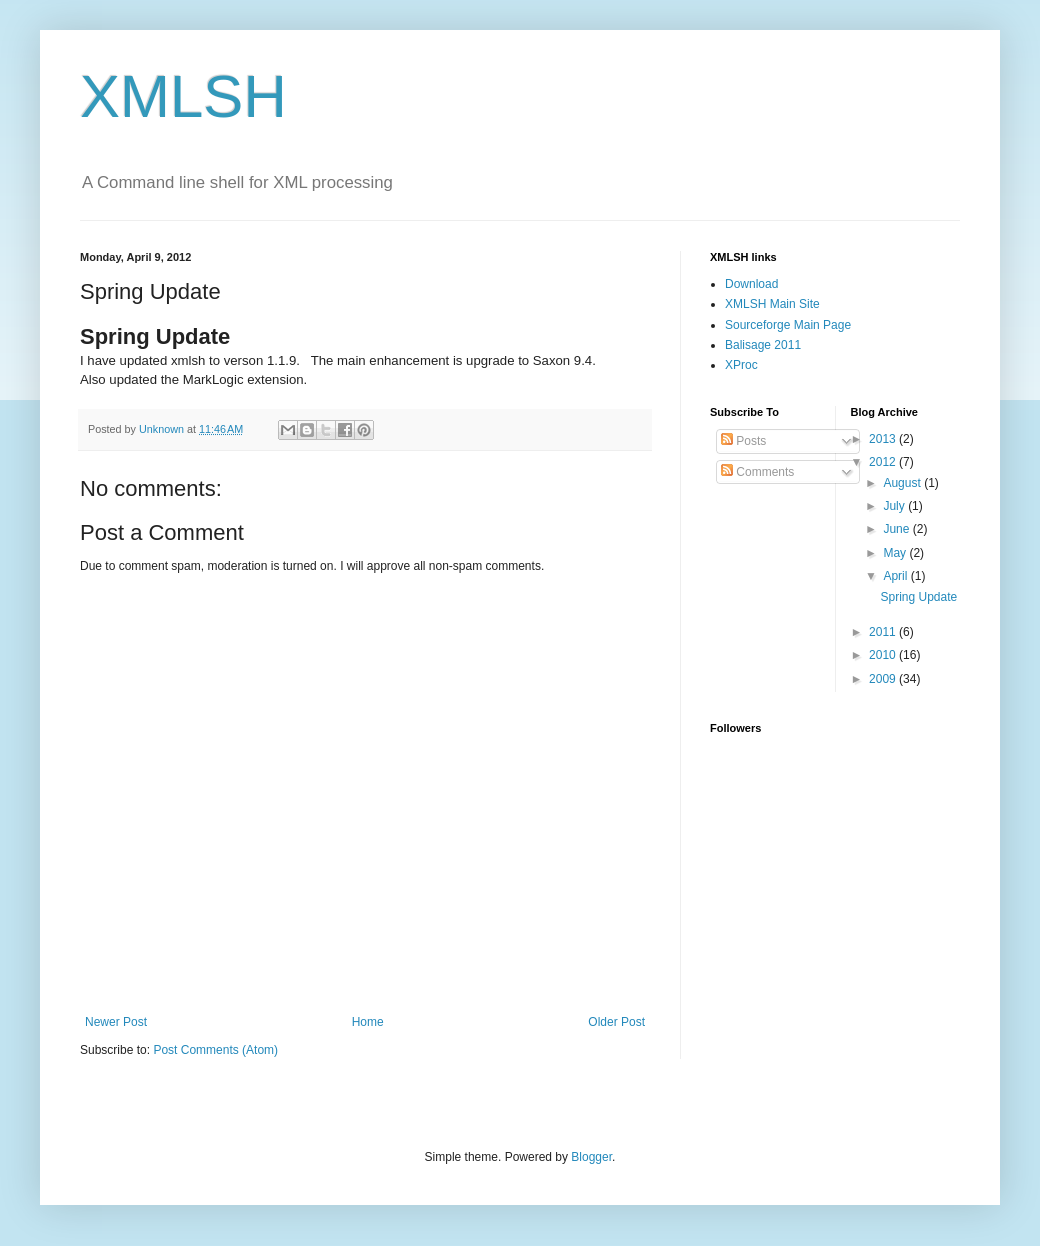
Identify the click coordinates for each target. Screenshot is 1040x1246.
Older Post (616, 1022)
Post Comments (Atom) (215, 1050)
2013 (884, 439)
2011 (884, 632)
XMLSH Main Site (772, 304)
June (897, 529)
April (896, 576)
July (895, 506)
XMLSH (183, 96)
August (903, 483)
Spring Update (918, 597)
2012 (884, 462)
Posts (743, 441)
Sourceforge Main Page (788, 325)
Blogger (591, 1157)
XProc (741, 365)
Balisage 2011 (763, 345)
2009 (884, 679)
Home (368, 1022)
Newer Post (116, 1022)
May (896, 553)
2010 (884, 655)
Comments (757, 472)
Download (751, 284)
